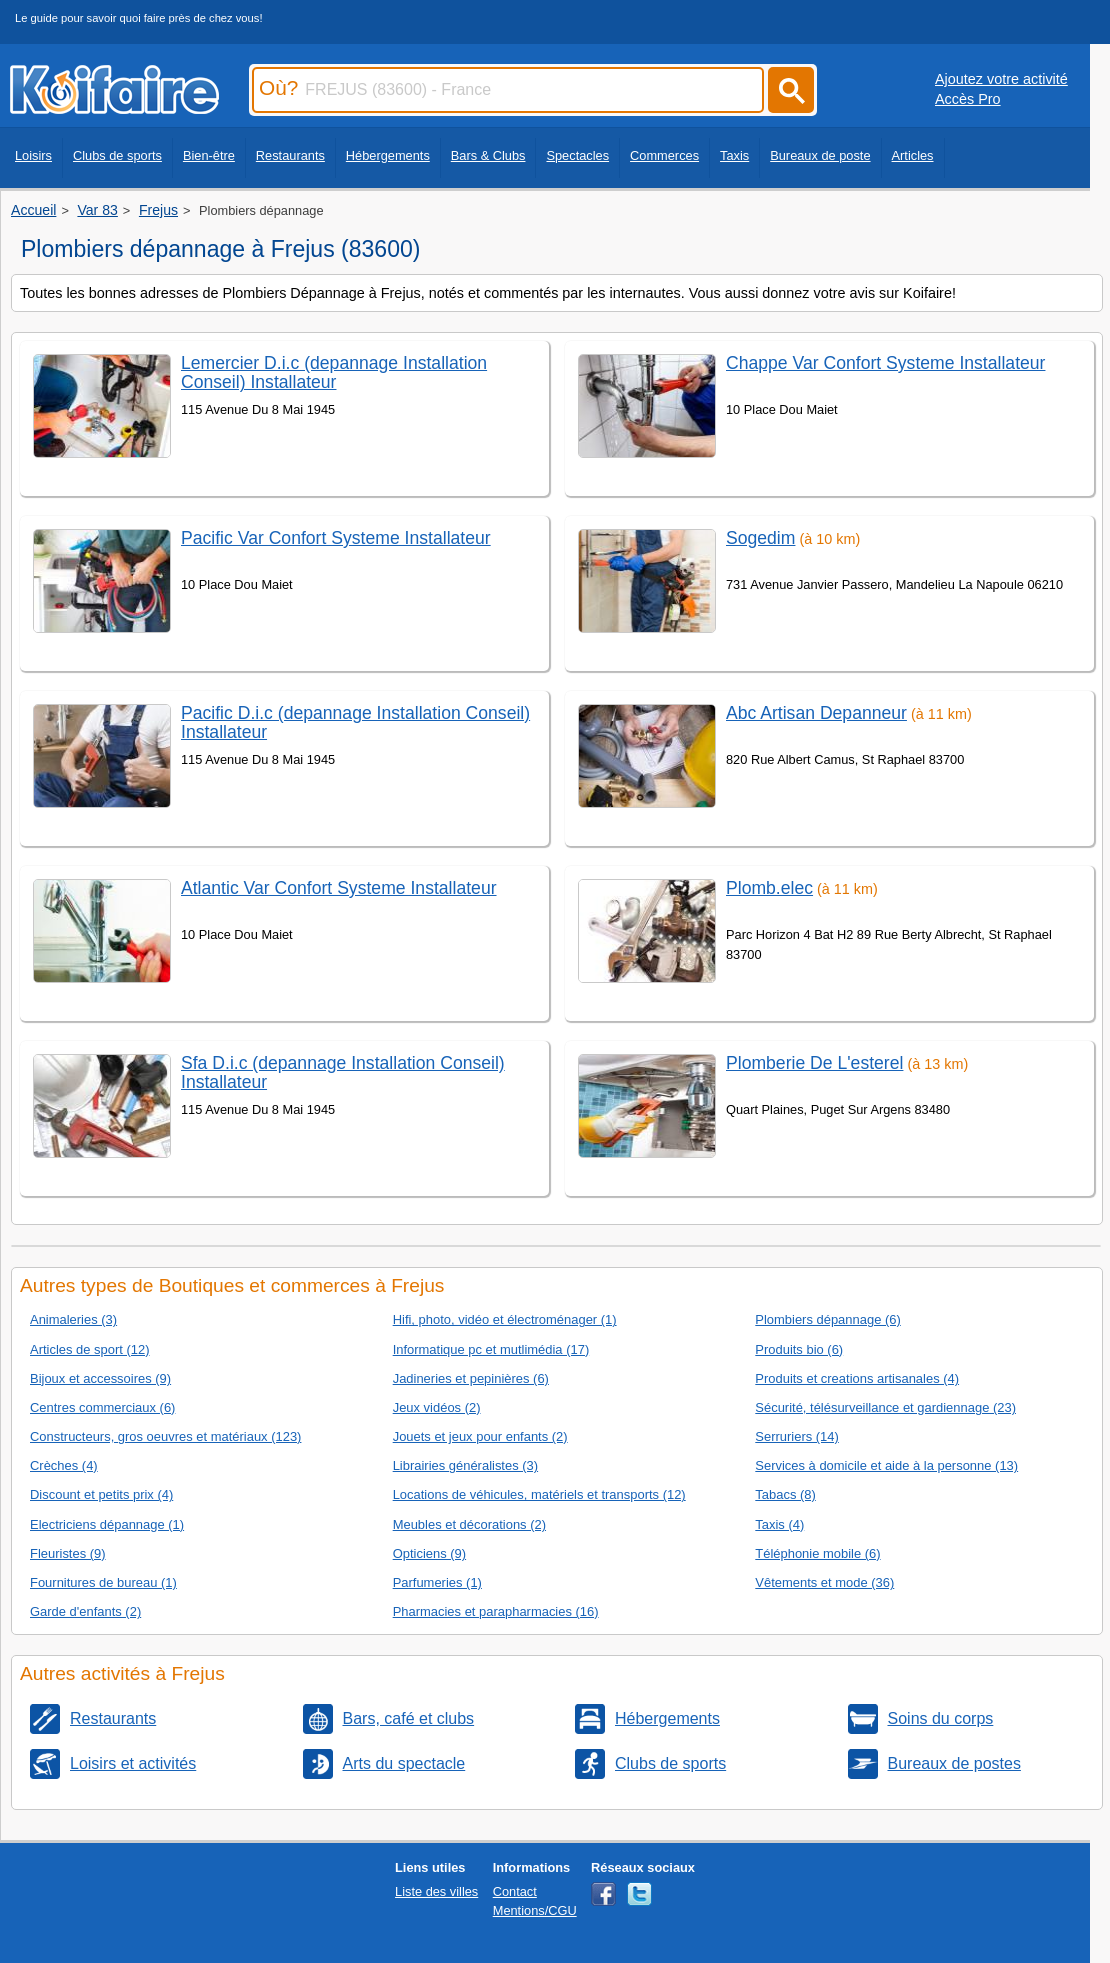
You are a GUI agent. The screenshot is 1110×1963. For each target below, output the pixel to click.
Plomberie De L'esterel (814, 1063)
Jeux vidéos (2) (437, 1407)
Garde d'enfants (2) (85, 1611)
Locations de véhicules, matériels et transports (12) (539, 1494)
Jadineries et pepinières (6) (471, 1378)
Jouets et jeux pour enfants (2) (480, 1436)
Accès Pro (968, 99)
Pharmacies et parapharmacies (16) (496, 1611)
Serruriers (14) (797, 1436)
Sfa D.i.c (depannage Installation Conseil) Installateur (343, 1072)
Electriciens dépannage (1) (107, 1524)
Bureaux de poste (820, 155)
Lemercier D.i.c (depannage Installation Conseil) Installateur (334, 372)
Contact (515, 1891)
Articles (913, 155)
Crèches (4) (64, 1465)
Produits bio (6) (799, 1349)
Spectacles (577, 155)
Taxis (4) (779, 1524)
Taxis (734, 155)
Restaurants (290, 155)
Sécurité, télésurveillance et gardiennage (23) (885, 1407)
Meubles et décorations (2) (469, 1524)
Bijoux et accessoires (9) (100, 1378)
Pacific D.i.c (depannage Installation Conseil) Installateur (355, 722)
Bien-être (209, 155)
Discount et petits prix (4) (101, 1494)
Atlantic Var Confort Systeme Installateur (339, 888)
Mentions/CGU (535, 1910)
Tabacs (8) (785, 1494)
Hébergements (388, 155)
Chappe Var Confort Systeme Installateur (885, 363)
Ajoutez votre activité (1001, 79)
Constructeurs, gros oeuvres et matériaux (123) (165, 1436)
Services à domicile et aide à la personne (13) (886, 1465)
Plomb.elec (769, 888)
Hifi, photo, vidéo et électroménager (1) (505, 1319)
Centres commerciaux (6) (102, 1407)
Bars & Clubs (488, 155)
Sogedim (760, 538)
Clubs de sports (117, 155)
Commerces (664, 155)
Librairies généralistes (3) (465, 1465)
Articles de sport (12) (90, 1349)
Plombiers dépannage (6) (827, 1319)
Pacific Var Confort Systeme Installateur (336, 538)
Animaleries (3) (73, 1319)
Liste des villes (436, 1891)
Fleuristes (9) (68, 1553)
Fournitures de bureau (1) (103, 1582)
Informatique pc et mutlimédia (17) (491, 1349)
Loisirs (33, 155)
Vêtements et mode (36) (824, 1582)
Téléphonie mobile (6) (817, 1553)
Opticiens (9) (429, 1553)
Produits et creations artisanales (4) (857, 1378)
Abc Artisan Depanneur (816, 713)
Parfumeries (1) (437, 1582)
